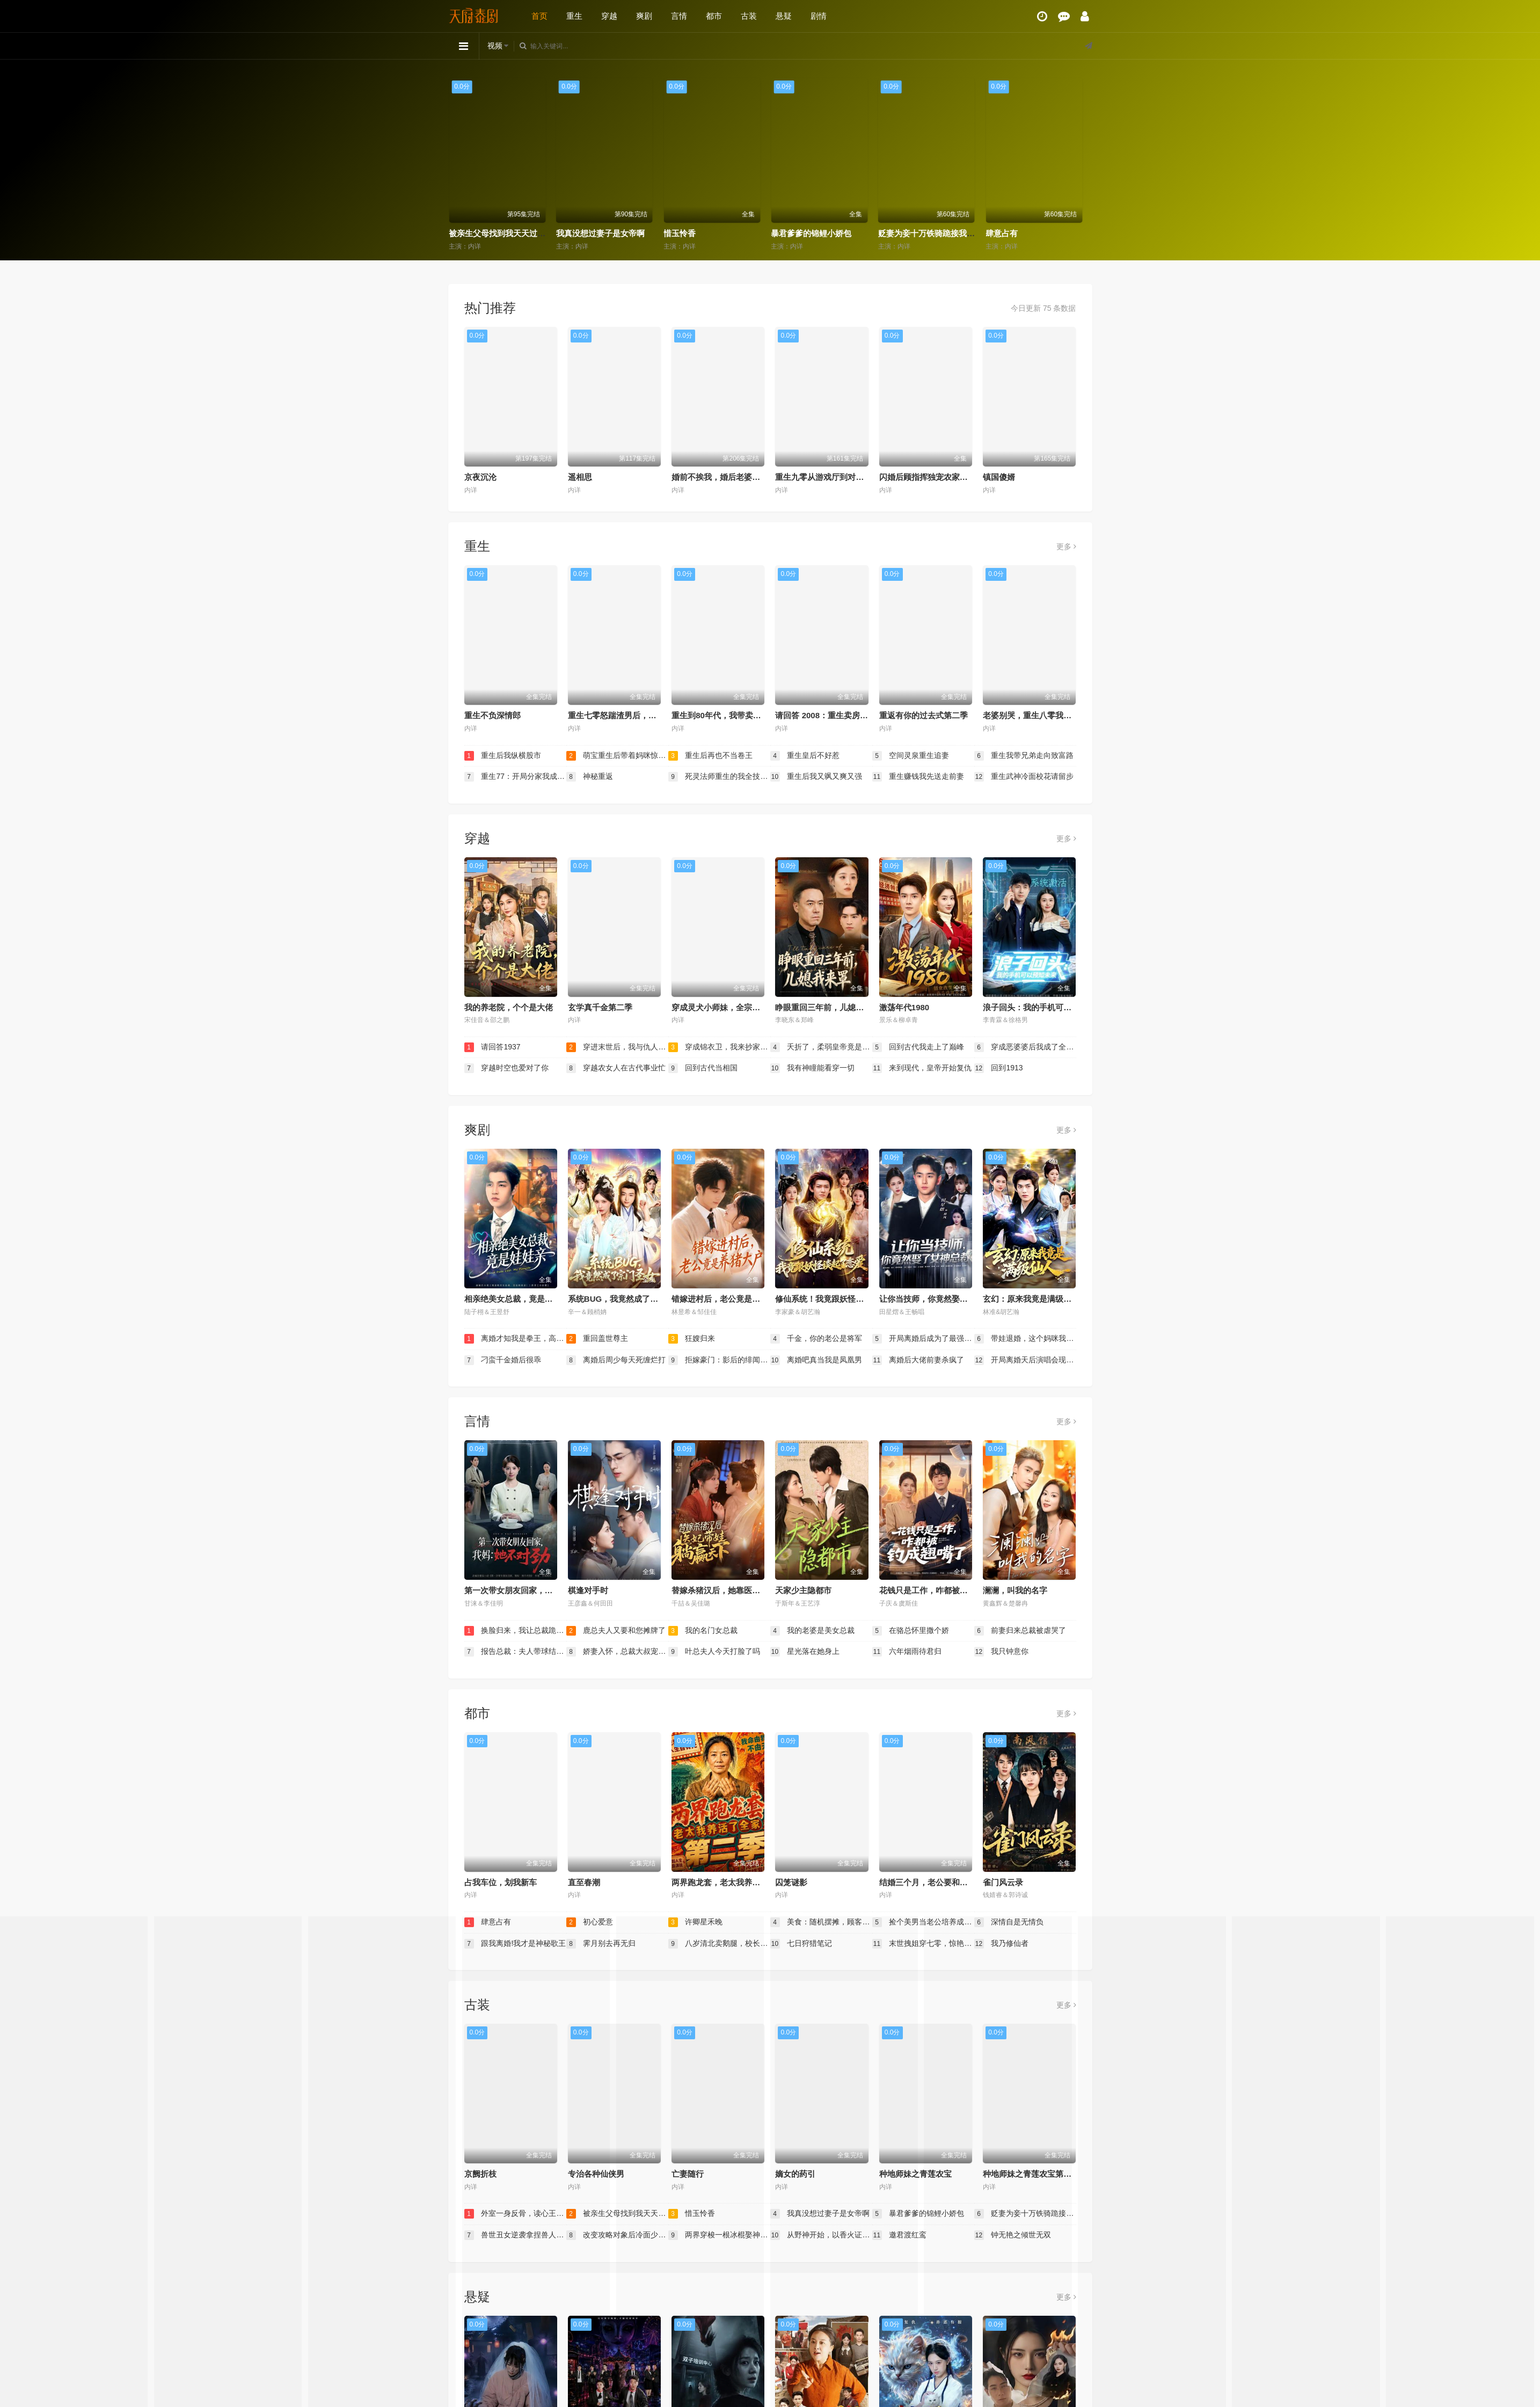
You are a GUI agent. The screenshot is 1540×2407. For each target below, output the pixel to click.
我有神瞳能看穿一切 (812, 1068)
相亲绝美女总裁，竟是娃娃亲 (516, 1298)
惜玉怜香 (792, 233)
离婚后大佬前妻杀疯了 (918, 1360)
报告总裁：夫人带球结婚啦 (515, 1652)
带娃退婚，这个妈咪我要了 (1025, 1339)
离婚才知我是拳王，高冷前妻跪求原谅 (515, 1339)
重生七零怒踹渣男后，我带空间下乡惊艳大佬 (648, 715)
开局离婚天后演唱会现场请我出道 (1025, 1360)
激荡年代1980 (904, 1007)
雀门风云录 (1003, 1882)
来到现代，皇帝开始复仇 (922, 1068)
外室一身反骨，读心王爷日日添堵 (514, 233)
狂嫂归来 (692, 1339)
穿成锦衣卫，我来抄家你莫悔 (719, 1047)
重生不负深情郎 (492, 715)
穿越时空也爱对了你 (506, 1068)
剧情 (819, 15)
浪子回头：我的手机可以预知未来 (1043, 1007)
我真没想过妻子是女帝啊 (712, 233)
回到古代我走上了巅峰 (918, 1047)
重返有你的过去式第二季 (923, 715)
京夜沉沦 (480, 477)
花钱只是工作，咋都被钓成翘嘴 (935, 1590)
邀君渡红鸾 (899, 2235)
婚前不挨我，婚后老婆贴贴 (720, 477)
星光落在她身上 (805, 1652)
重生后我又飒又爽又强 (816, 777)
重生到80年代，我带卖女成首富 (728, 715)
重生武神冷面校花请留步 (1024, 777)
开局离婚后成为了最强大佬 (923, 1339)
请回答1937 (492, 1047)
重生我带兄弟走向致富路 (1024, 756)
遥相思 (580, 477)
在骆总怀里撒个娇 (911, 1631)
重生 (574, 15)
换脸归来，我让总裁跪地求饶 (515, 1631)
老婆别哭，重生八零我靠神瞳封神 (1043, 715)
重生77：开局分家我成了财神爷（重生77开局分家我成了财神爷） (515, 777)
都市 (714, 15)
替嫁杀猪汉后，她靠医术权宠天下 (732, 1590)
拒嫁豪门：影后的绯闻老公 (719, 1360)
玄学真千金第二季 (600, 1007)
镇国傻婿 (999, 477)
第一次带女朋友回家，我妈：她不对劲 (532, 1590)
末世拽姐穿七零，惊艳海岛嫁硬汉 (923, 1944)
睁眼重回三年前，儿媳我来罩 (827, 1007)
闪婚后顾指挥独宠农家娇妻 (927, 477)
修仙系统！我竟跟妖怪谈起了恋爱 (835, 1298)
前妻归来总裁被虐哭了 (1020, 1631)
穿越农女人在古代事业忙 (616, 1068)
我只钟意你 (1001, 1652)
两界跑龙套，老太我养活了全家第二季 (740, 1882)
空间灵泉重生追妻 (911, 756)
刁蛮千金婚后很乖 (503, 1360)
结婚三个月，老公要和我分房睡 (935, 1882)
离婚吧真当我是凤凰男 (816, 1360)
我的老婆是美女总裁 (812, 1631)
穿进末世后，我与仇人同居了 (617, 1047)
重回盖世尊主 (597, 1339)
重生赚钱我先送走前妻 (918, 777)
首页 (539, 15)
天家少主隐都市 (803, 1590)
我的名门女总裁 (703, 1631)
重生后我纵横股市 (503, 756)
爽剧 (644, 15)
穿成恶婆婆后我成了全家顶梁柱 (1025, 1047)
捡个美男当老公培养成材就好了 (923, 1922)
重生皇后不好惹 (805, 756)
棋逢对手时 (588, 1590)
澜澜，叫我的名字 (1015, 1590)
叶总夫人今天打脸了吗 (714, 1652)
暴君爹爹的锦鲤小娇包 (923, 233)
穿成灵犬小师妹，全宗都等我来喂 (732, 1007)
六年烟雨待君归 (907, 1652)
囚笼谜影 (791, 1882)
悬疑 (784, 15)
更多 (1066, 546)
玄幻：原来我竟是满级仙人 (1031, 1298)
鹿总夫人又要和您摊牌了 (616, 1631)
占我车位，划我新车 (500, 1882)
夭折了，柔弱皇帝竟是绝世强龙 (821, 1047)
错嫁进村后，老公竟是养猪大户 (728, 1298)
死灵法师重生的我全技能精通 (719, 777)
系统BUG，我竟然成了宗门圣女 (625, 1298)
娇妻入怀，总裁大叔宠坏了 (617, 1652)
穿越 (609, 15)
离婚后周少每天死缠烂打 (616, 1360)
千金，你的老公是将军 (816, 1339)
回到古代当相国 (703, 1068)
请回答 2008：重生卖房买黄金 (829, 715)
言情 (679, 15)
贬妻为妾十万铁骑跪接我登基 (1042, 233)
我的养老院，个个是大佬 (508, 1007)
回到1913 (998, 1068)
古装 (749, 15)
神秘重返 (590, 777)
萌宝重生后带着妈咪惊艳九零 (617, 756)
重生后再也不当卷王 (710, 756)
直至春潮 (584, 1882)
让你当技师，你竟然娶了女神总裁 (939, 1298)
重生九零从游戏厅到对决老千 (827, 477)
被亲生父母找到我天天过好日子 (617, 233)
